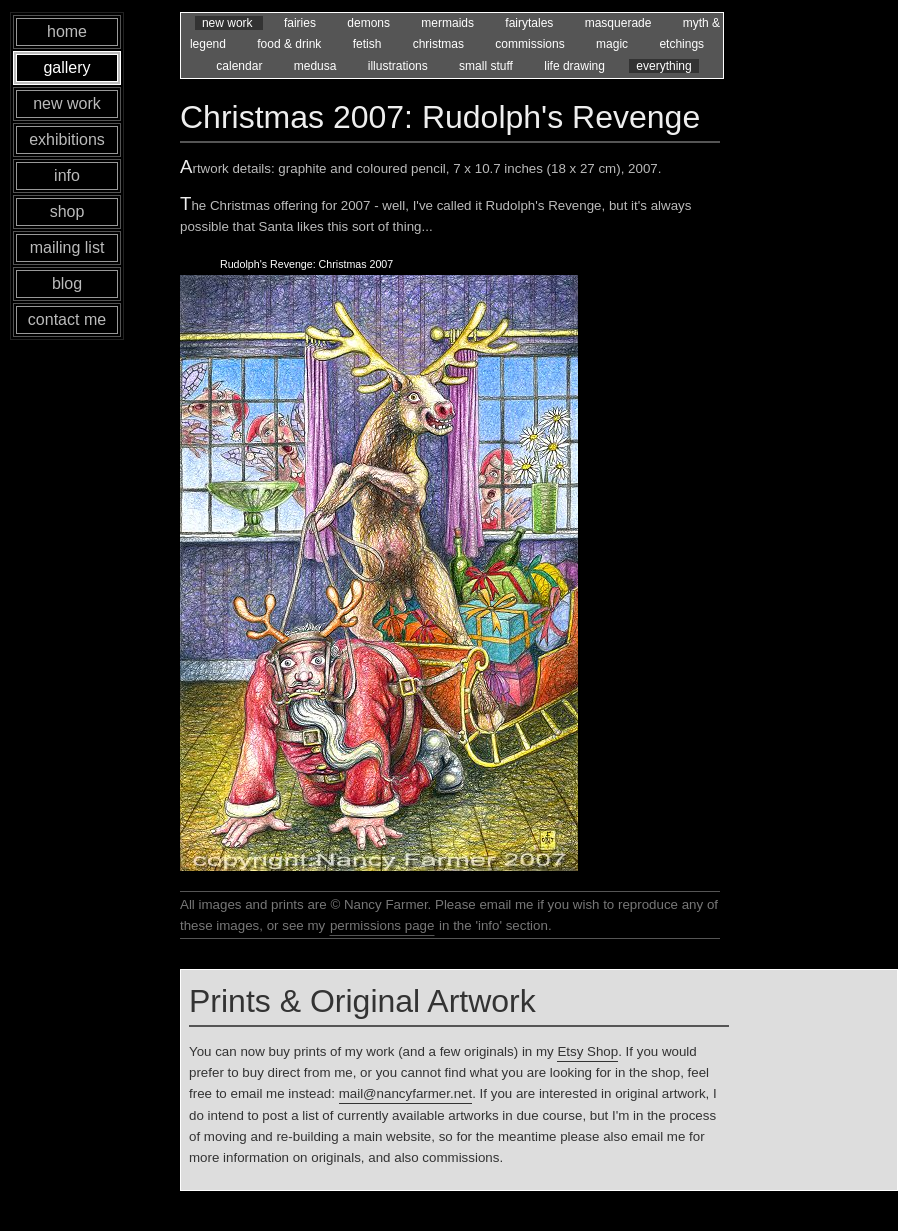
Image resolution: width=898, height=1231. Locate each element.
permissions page (382, 925)
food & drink (290, 44)
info (67, 175)
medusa (317, 66)
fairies (301, 23)
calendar (240, 66)
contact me (67, 319)
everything (663, 66)
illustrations (399, 66)
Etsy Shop (587, 1051)
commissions (531, 44)
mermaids (449, 23)
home (67, 31)
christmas (440, 44)
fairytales (530, 23)
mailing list (67, 247)
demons (370, 23)
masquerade (620, 23)
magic (613, 44)
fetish (369, 44)
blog (67, 283)
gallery (66, 67)
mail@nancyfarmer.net (406, 1093)
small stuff (487, 66)
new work (229, 23)
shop (67, 211)
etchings (681, 44)
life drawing (576, 66)
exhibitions (67, 139)
